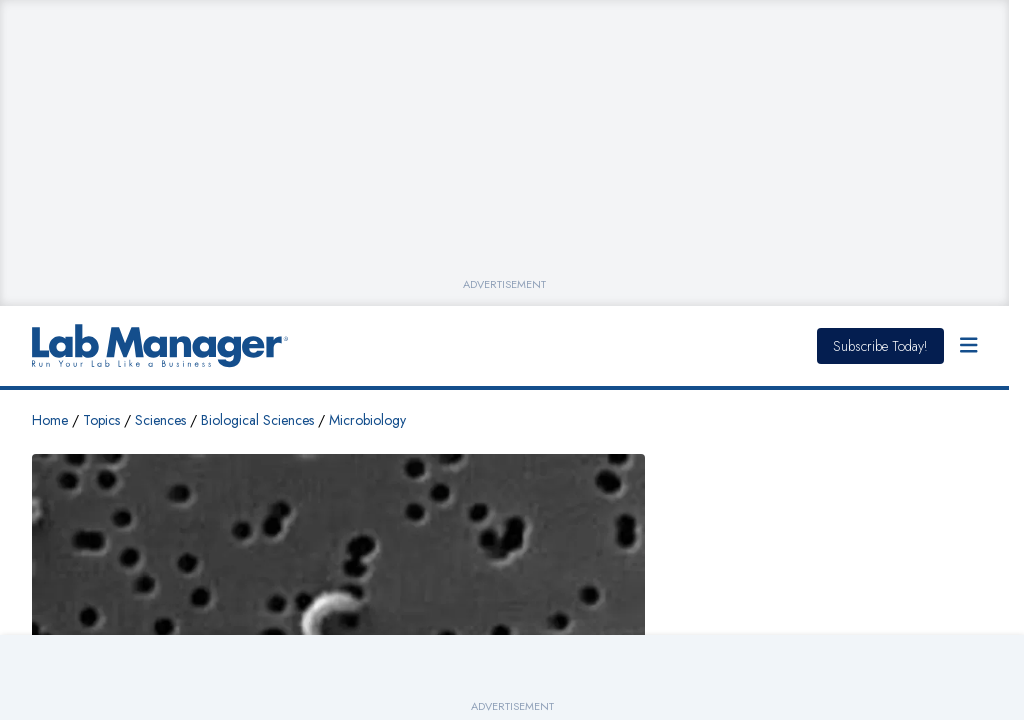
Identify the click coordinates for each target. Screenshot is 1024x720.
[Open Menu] (969, 346)
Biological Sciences (257, 420)
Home (50, 420)
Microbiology (367, 420)
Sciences (160, 420)
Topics (101, 420)
